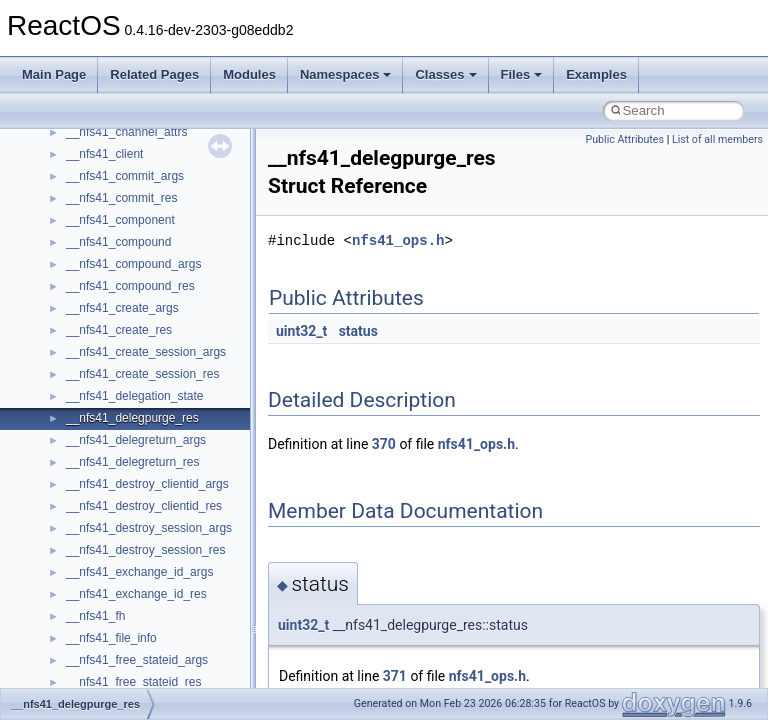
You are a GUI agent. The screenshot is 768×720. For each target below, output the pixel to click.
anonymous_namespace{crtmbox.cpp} (168, 638)
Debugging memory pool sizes (114, 198)
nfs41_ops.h (398, 240)
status (358, 331)
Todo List (58, 352)
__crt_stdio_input (111, 484)
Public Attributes (624, 139)
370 (384, 444)
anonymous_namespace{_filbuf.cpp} (162, 572)
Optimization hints (81, 308)
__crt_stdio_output (115, 506)
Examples (596, 74)
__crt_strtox (97, 528)
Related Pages (154, 74)
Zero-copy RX (71, 242)
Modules (249, 74)
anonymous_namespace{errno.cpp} (160, 660)
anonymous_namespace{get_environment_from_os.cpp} (216, 682)
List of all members (717, 139)
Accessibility (98, 550)
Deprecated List (76, 374)
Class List (76, 462)
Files (522, 74)
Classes (445, 74)
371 (395, 676)
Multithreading (71, 286)
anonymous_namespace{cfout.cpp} (159, 616)
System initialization (86, 264)
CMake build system (88, 154)
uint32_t (301, 331)
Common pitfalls (77, 176)
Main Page (54, 74)
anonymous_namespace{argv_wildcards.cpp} (186, 594)
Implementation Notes (92, 330)
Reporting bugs (74, 220)
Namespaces (346, 74)
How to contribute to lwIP (100, 132)
